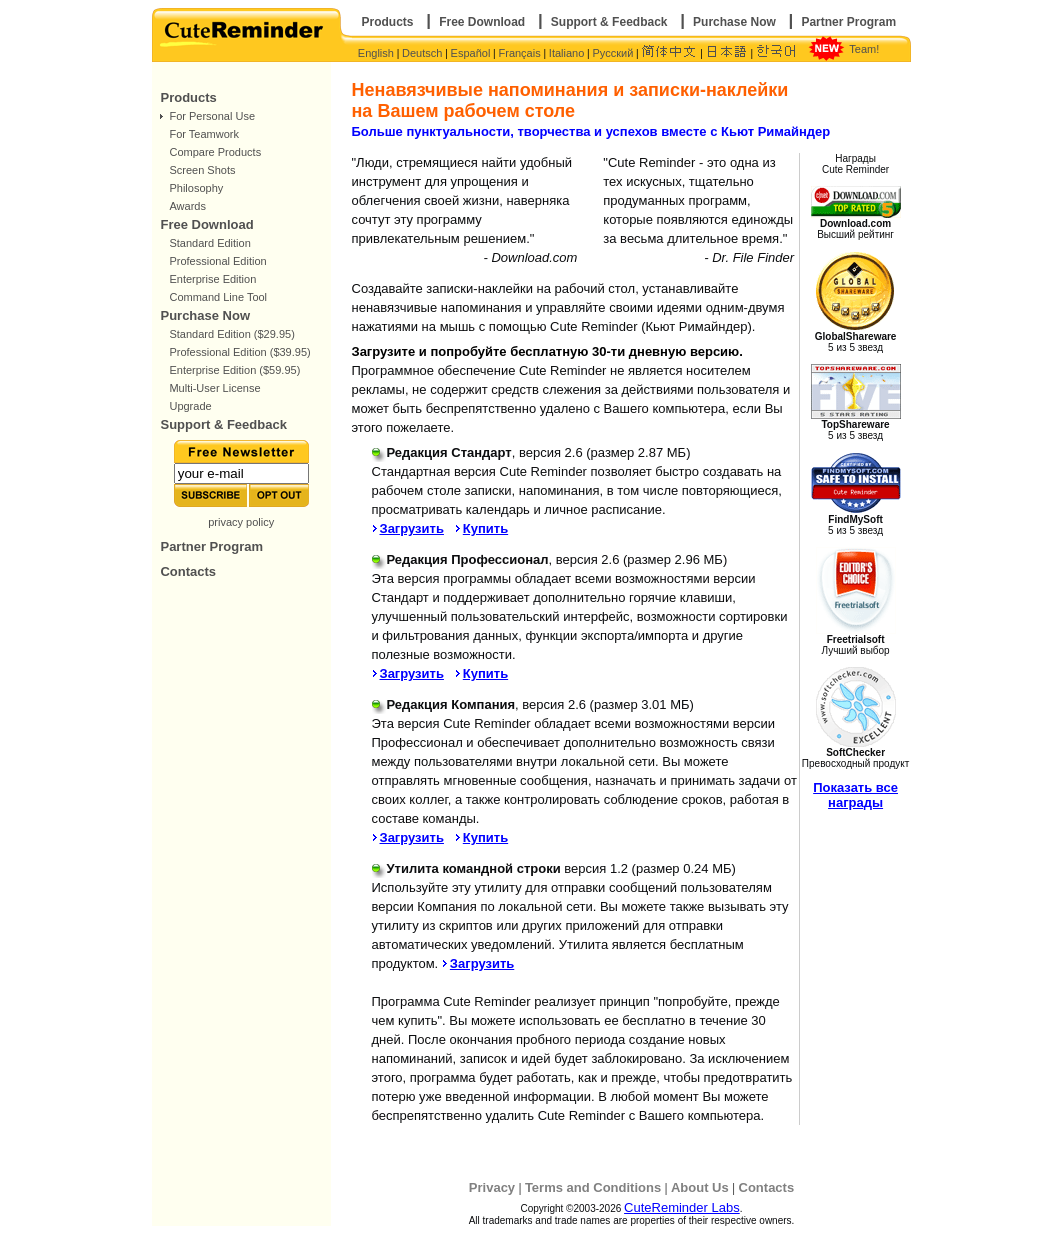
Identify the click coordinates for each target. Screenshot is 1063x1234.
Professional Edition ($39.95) (239, 352)
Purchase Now (734, 22)
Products (388, 22)
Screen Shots (202, 170)
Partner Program (848, 22)
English (376, 53)
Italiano (566, 53)
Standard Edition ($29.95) (231, 334)
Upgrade (190, 406)
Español (471, 53)
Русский (612, 53)
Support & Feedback (609, 22)
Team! (864, 49)
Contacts (188, 571)
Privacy (492, 1187)
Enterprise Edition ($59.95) (234, 370)
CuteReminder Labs (682, 1207)
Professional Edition (217, 261)
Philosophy (196, 188)
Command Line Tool (218, 297)
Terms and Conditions (593, 1187)
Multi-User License (214, 388)
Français (520, 53)
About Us (700, 1187)
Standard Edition (209, 243)
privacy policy (241, 522)
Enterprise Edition (212, 279)
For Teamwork (203, 134)
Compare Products (215, 152)
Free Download (482, 22)
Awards (187, 206)
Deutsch (422, 53)
